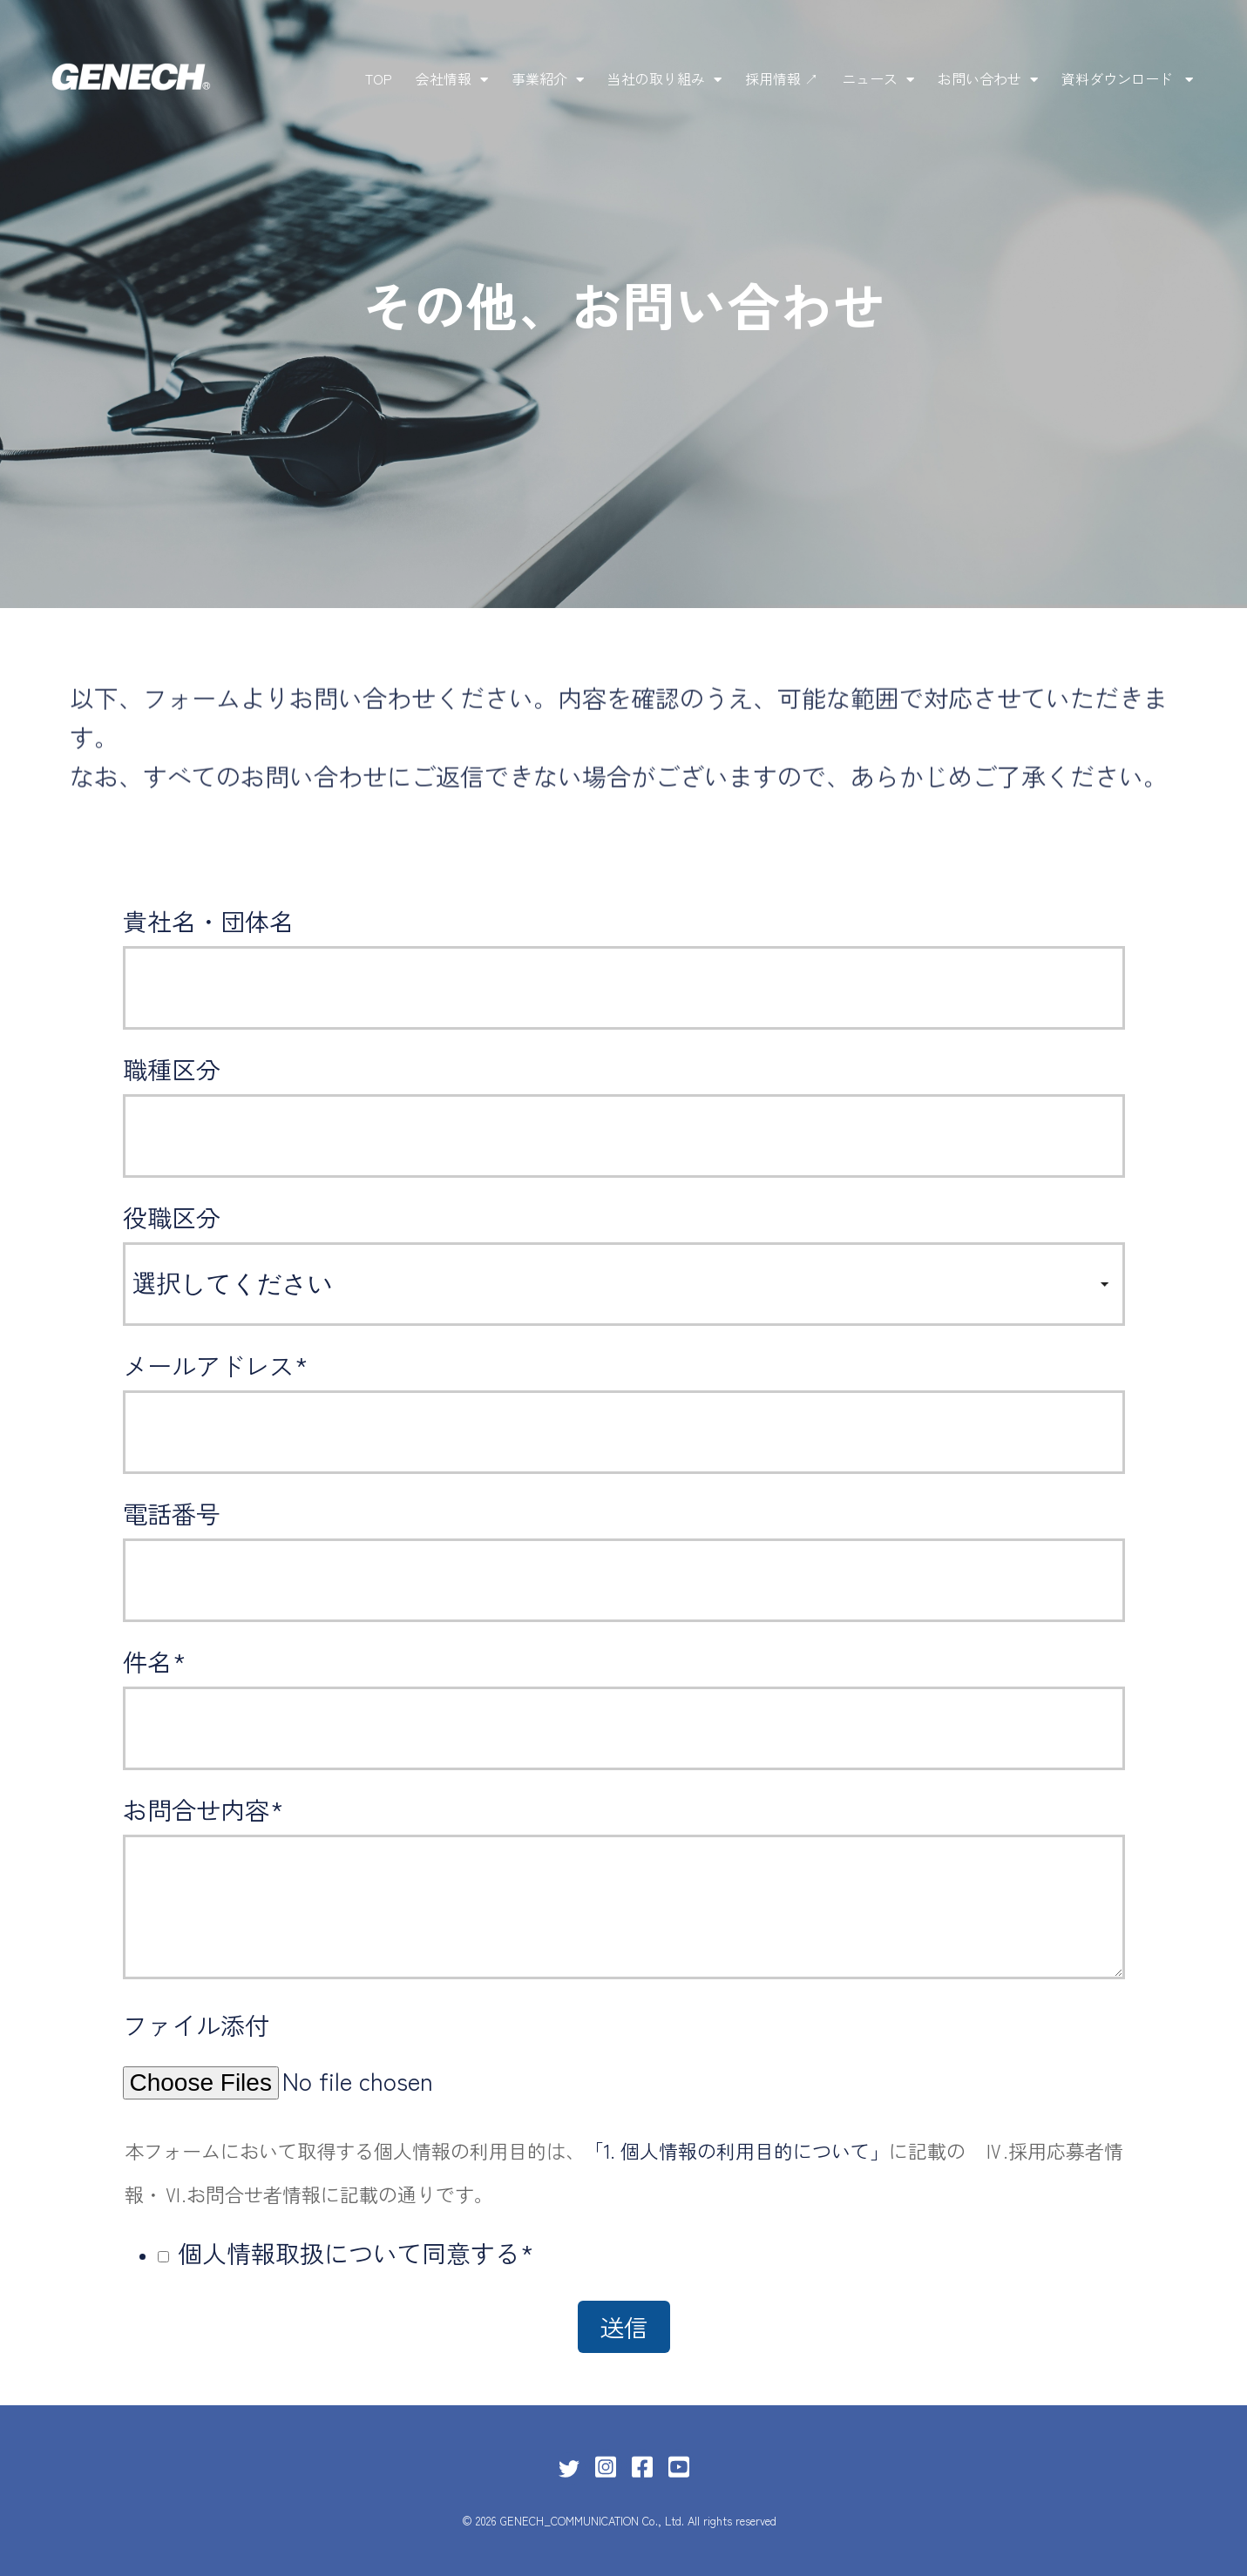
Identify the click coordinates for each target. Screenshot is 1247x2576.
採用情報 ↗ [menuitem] (781, 78)
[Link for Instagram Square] (605, 2465)
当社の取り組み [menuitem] (656, 78)
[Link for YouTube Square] (678, 2465)
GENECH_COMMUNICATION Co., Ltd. (592, 2520)
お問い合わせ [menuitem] (979, 78)
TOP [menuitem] (378, 78)
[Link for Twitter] (569, 2468)
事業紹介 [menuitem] (539, 78)
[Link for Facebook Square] (642, 2465)
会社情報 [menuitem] (443, 78)
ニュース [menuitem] (870, 78)
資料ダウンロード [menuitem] (1118, 78)
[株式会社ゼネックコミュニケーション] (131, 79)
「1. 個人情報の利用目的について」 (737, 2150)
